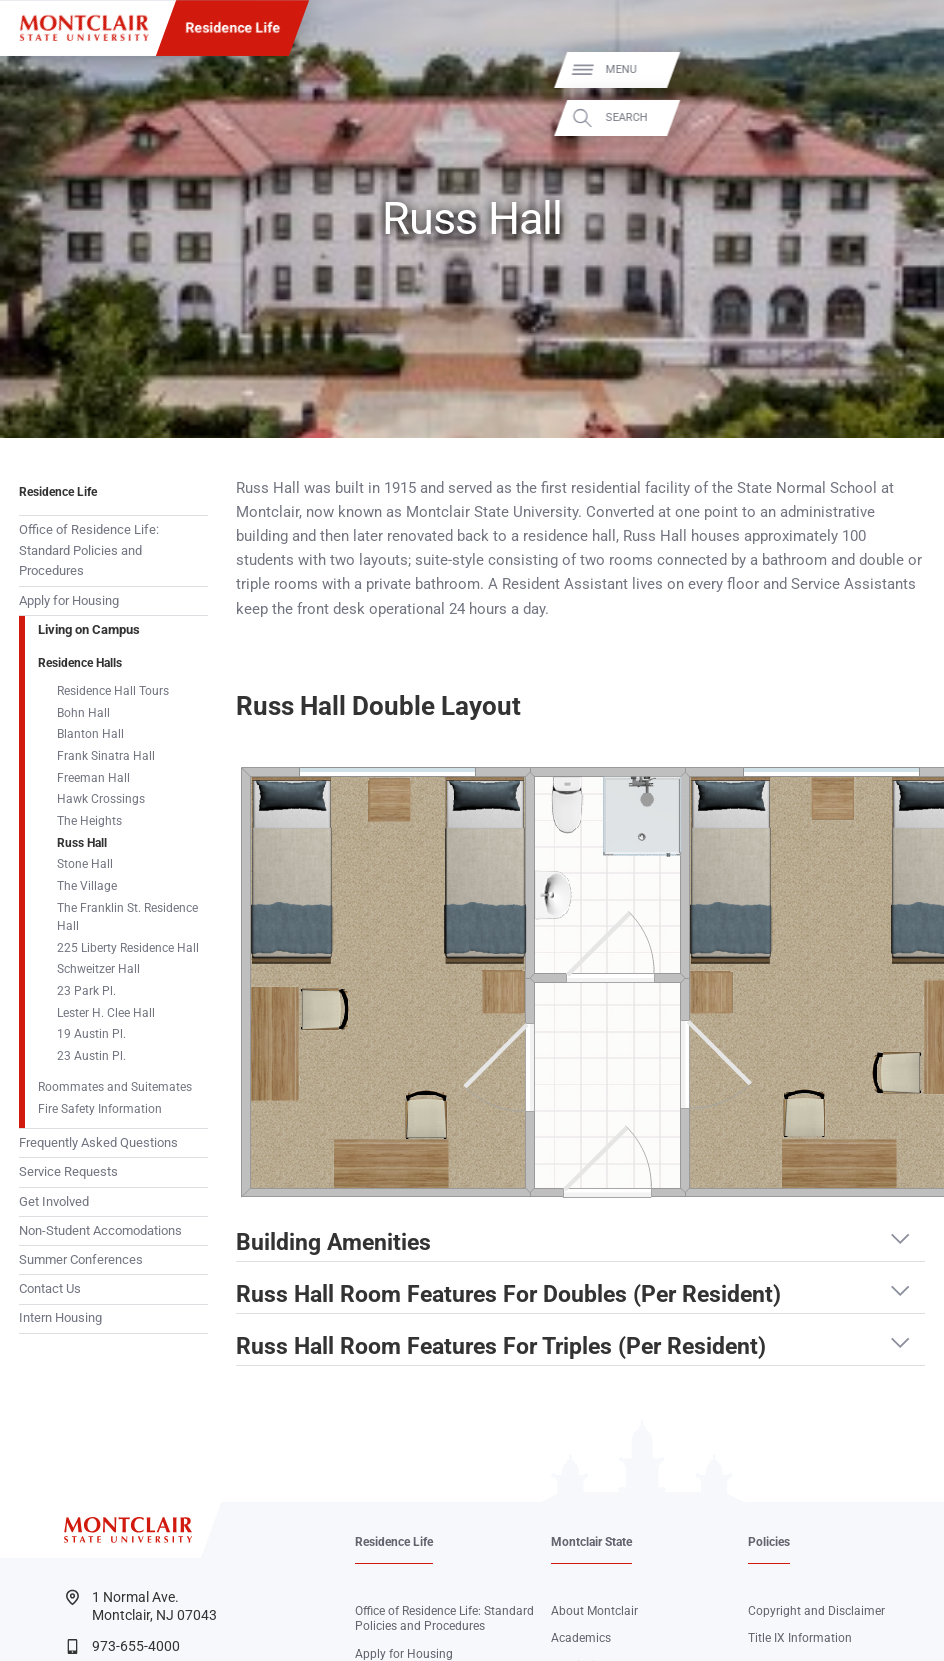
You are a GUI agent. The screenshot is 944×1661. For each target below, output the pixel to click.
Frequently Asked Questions (98, 1142)
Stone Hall (85, 864)
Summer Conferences (81, 1259)
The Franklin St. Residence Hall (127, 917)
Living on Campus (89, 629)
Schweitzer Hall (98, 969)
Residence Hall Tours (113, 691)
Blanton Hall (90, 734)
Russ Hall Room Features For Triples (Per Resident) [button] (501, 1347)
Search (911, 115)
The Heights (89, 821)
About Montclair (594, 1611)
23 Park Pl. (86, 991)
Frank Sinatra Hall (106, 756)
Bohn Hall (83, 713)
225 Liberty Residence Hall (128, 948)
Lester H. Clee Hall (106, 1013)
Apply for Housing (69, 600)
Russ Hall (82, 843)
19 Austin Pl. (91, 1034)
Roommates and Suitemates (115, 1087)
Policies (769, 1542)
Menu (905, 69)
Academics (581, 1638)
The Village (87, 886)
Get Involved (54, 1201)
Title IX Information (800, 1638)
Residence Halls (80, 663)
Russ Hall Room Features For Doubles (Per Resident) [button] (508, 1295)
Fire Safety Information (100, 1109)
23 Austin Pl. (91, 1056)
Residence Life (232, 28)
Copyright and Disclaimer (816, 1611)
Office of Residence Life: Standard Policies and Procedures (89, 550)
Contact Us (50, 1288)
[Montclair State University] (84, 28)
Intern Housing (60, 1317)
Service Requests (68, 1171)
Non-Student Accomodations (100, 1230)
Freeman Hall (93, 778)
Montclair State (591, 1542)
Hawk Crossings (101, 799)
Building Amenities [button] (333, 1243)
